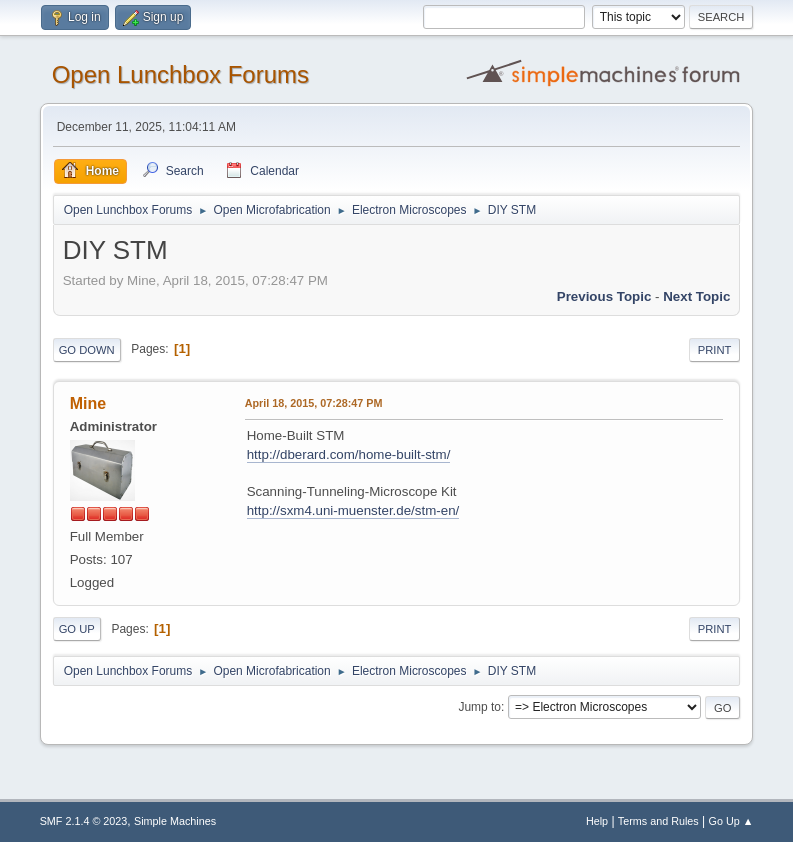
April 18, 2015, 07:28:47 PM (314, 403)
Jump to (479, 707)
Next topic (696, 296)
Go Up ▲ (731, 821)
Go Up (77, 629)
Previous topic (604, 296)
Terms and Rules (658, 821)
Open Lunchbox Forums (180, 74)
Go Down (87, 350)
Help (597, 821)
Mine (88, 403)
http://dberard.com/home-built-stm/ (349, 454)
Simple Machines (175, 821)
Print (715, 350)
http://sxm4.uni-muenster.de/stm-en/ (353, 510)
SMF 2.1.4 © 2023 (84, 821)
